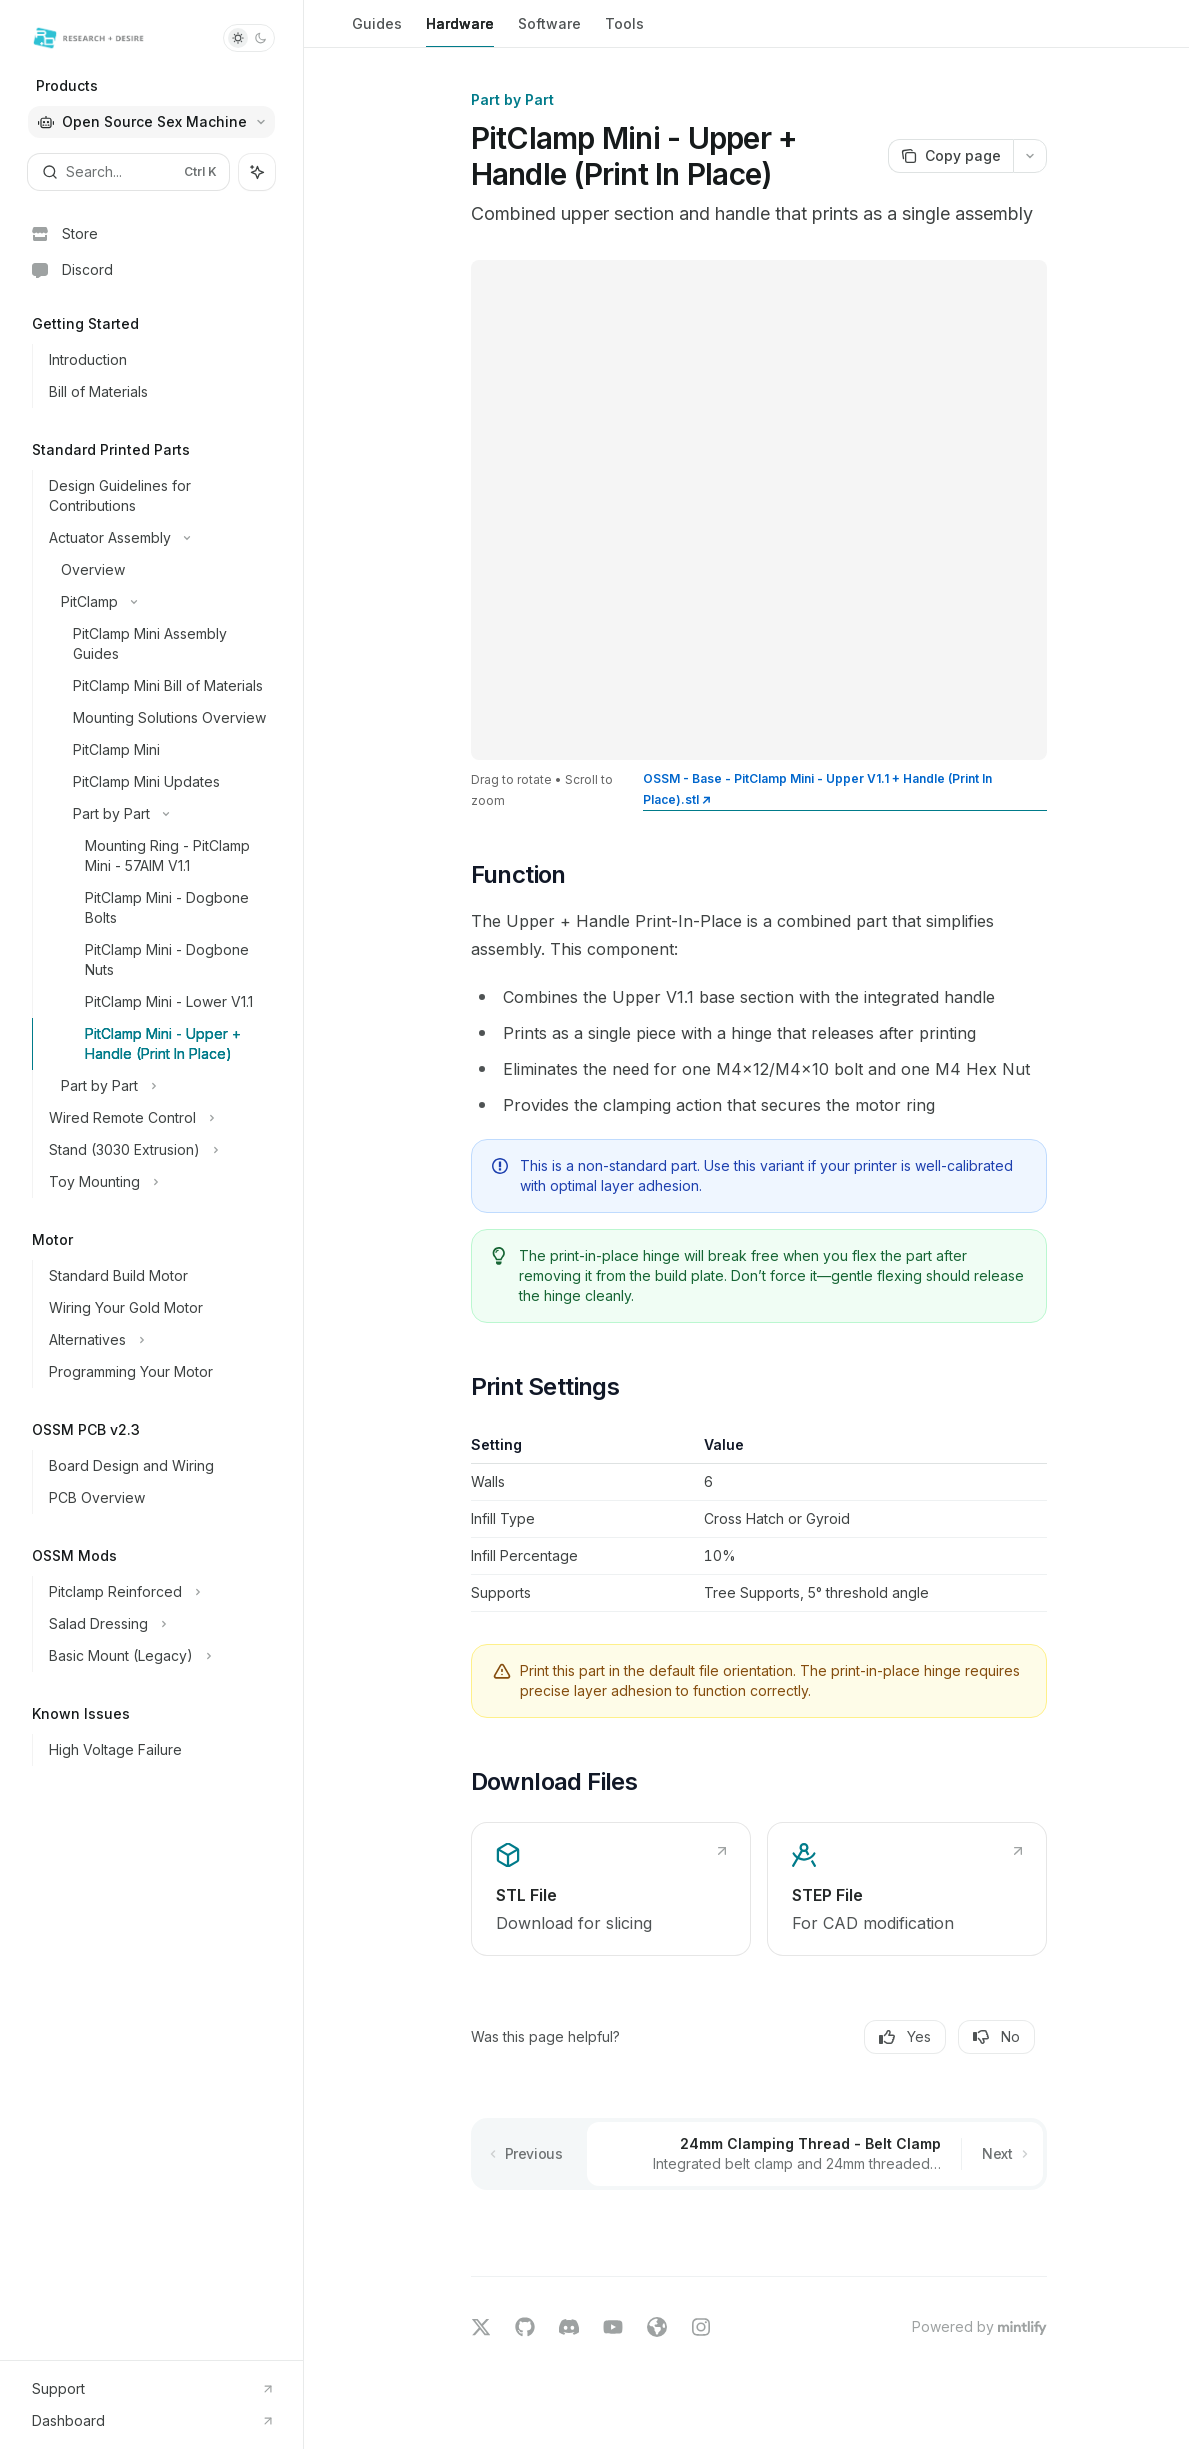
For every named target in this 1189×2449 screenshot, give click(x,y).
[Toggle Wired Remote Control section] (159, 1118)
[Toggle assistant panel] (257, 172)
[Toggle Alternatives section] (159, 1340)
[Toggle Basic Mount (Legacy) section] (159, 1656)
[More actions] (1030, 156)
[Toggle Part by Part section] (159, 814)
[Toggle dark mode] (249, 38)
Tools (624, 31)
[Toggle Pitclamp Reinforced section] (159, 1592)
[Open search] (128, 172)
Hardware (460, 31)
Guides (377, 31)
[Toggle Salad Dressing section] (159, 1624)
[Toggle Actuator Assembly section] (159, 538)
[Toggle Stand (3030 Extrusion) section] (159, 1150)
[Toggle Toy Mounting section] (159, 1182)
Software (549, 31)
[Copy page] (950, 156)
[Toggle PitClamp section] (159, 602)
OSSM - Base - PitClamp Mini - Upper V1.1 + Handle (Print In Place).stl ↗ (817, 789)
